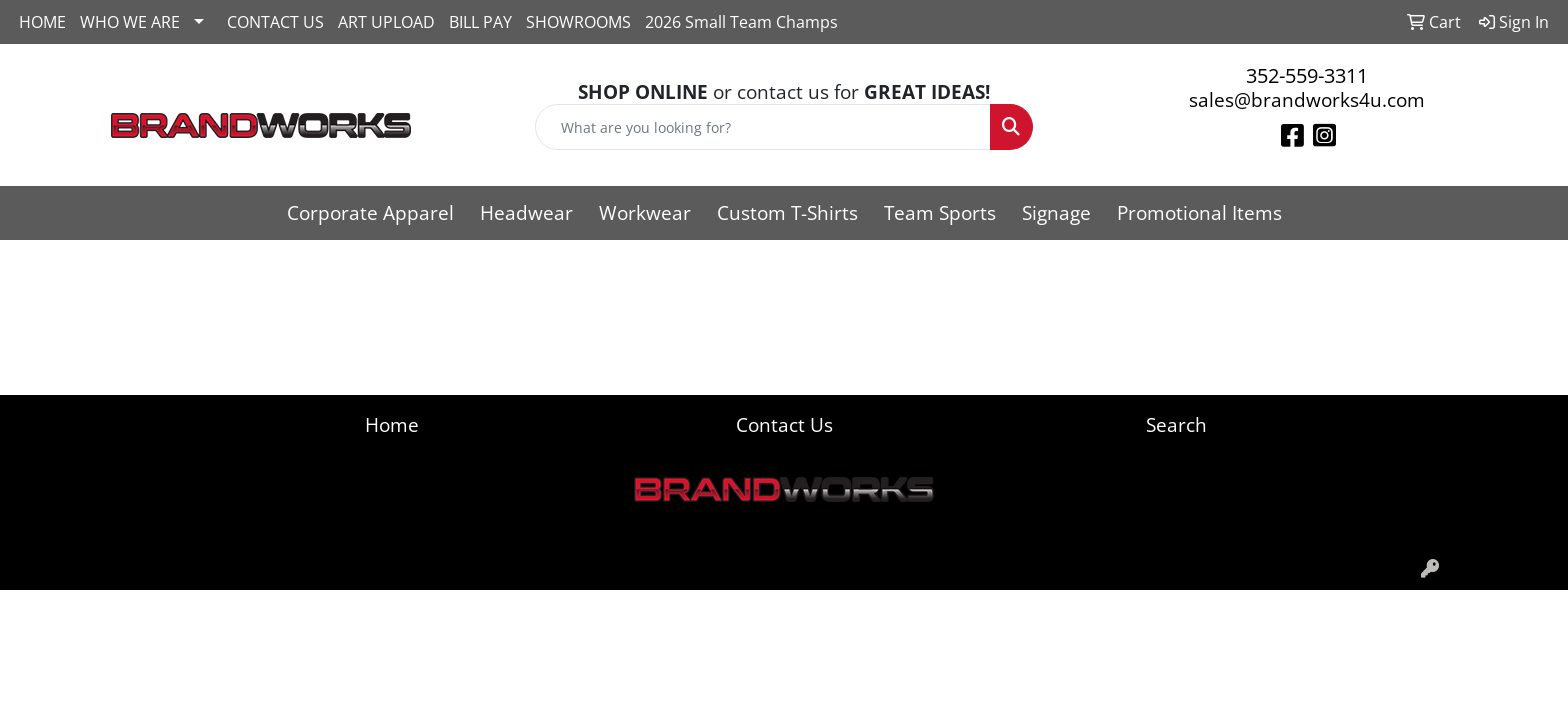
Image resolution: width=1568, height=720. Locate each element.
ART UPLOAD (386, 22)
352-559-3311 (1307, 75)
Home (392, 424)
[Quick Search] (763, 127)
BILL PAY (480, 22)
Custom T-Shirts (787, 212)
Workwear (645, 212)
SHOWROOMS (578, 22)
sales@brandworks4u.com (1307, 99)
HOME (42, 22)
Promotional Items (1199, 212)
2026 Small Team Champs (741, 22)
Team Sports (940, 212)
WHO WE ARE (130, 22)
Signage (1056, 212)
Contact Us (784, 424)
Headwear (526, 212)
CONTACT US (275, 22)
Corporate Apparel (370, 212)
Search (1176, 424)
